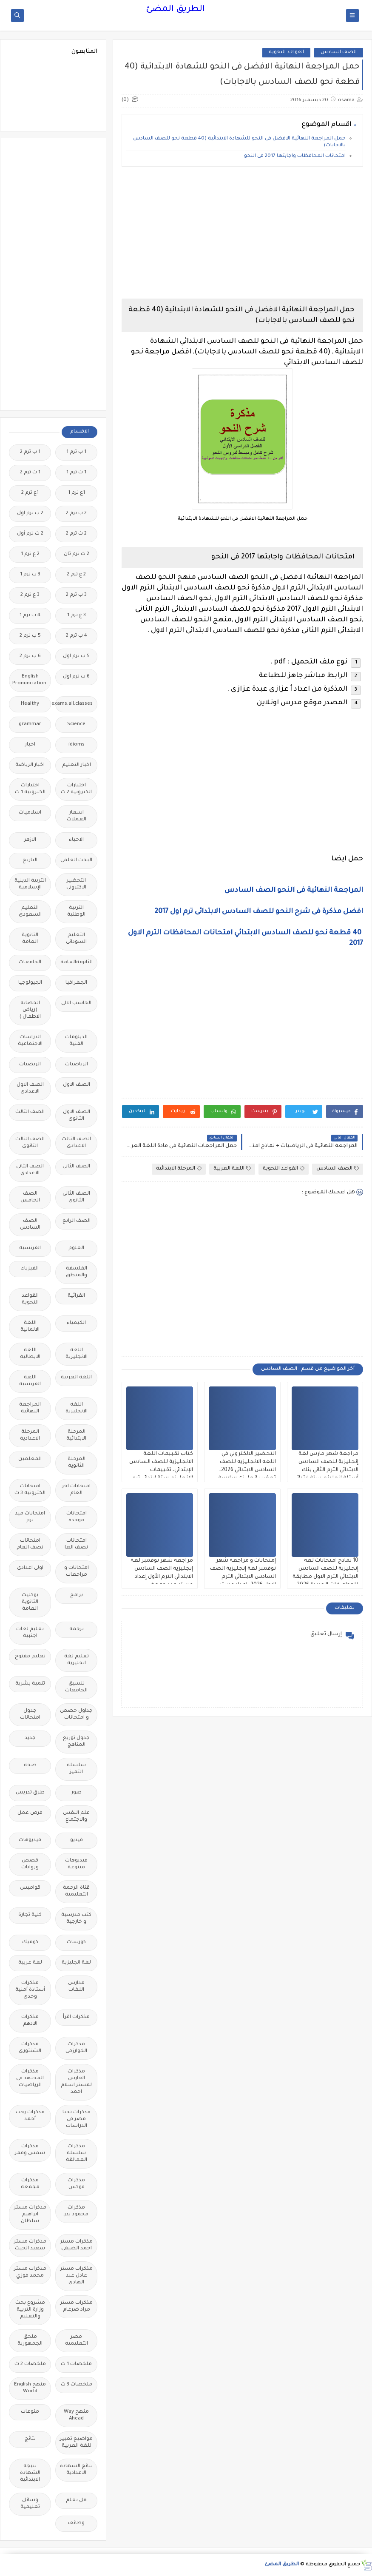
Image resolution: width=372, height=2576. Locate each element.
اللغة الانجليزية (76, 1354)
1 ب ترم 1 (76, 452)
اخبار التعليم (76, 765)
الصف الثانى (76, 1167)
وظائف (76, 2523)
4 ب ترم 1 (30, 615)
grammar (30, 724)
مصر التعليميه (76, 2340)
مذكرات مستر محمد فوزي (30, 2272)
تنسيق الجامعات (76, 1687)
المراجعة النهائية (30, 1408)
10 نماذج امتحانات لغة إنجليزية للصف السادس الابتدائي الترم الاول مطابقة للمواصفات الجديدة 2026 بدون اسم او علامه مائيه (325, 1577)
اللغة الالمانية (30, 1327)
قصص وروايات (30, 1864)
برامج (76, 1595)
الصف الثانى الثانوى (76, 1197)
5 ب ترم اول (76, 656)
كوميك (30, 1942)
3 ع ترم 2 (30, 595)
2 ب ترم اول (30, 513)
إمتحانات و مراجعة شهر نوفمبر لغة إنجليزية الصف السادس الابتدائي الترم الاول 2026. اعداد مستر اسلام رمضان (243, 1577)
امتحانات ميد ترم (30, 1517)
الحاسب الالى (76, 1003)
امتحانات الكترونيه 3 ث (29, 1490)
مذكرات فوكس (76, 2184)
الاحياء (76, 840)
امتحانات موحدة (76, 1517)
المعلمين (30, 1459)
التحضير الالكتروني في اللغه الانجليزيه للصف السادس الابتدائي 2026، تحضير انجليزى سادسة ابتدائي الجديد (247, 1470)
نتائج (30, 2439)
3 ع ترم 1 (76, 615)
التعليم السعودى (30, 911)
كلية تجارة (30, 1915)
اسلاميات (30, 813)
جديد (30, 1738)
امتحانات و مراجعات (76, 1572)
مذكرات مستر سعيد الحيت (30, 2245)
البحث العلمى (76, 860)
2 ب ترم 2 (76, 513)
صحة (30, 1765)
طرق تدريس (30, 1793)
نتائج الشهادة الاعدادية (76, 2470)
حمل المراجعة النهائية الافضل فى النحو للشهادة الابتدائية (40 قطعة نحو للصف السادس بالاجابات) (239, 142)
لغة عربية (30, 1963)
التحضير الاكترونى (76, 884)
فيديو (76, 1840)
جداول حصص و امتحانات (76, 1714)
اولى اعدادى (30, 1568)
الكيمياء (76, 1323)
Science (76, 724)
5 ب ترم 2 (30, 636)
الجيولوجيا (30, 983)
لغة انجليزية (76, 1963)
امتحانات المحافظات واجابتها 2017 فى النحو (294, 156)
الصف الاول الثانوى (76, 1116)
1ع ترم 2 (30, 493)
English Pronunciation (29, 680)
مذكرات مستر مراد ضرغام (76, 2306)
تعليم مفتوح (30, 1656)
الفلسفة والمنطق (76, 1272)
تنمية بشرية (30, 1684)
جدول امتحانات (30, 1714)
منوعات (30, 2412)
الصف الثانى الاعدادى (30, 1170)
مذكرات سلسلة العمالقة (76, 2153)
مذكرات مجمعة (30, 2184)
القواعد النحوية (286, 52)
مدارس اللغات (76, 1987)
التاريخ (30, 860)
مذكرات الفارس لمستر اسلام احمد (76, 2082)
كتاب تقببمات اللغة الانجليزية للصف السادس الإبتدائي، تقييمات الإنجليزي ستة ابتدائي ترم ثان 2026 (161, 1470)
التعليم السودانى (76, 939)
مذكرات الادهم (30, 2021)
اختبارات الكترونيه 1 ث (30, 789)
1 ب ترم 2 (30, 452)
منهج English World (30, 2388)
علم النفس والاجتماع (76, 1816)
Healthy (30, 704)
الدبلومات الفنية (76, 1041)
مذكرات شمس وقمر (30, 2150)
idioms (76, 745)
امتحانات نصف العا (76, 1544)
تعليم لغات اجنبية (30, 1633)
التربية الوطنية (76, 911)
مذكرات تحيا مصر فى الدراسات (76, 2119)
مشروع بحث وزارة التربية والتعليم (30, 2310)
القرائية (76, 1296)
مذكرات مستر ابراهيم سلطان (30, 2214)
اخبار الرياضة (30, 765)
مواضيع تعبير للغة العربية (76, 2443)
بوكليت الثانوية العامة (30, 1602)
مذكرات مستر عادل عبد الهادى (76, 2276)
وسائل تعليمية (30, 2504)
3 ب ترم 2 (76, 595)
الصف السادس (339, 52)
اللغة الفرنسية (30, 1381)
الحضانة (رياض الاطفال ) (30, 1010)
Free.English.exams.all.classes (74, 704)
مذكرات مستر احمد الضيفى (76, 2245)
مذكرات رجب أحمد (30, 2116)
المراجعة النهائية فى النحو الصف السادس (293, 890)
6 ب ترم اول (76, 677)
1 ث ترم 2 (30, 472)
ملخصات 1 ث (76, 2364)
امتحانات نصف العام (30, 1544)
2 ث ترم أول (30, 534)
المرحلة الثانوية (76, 1463)
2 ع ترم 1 (30, 554)
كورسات (76, 1942)
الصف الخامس (30, 1197)
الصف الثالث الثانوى (30, 1143)
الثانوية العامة (30, 939)
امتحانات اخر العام (76, 1490)
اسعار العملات (76, 816)
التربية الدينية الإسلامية (30, 884)
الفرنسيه (30, 1248)
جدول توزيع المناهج (76, 1742)
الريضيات (30, 1064)
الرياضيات (76, 1064)
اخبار (30, 745)
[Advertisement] (242, 232)
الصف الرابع (76, 1221)
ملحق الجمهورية (30, 2340)
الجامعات (30, 962)
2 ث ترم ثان (76, 554)
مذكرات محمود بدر (76, 2211)
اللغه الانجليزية (76, 1408)
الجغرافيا (76, 983)
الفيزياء (30, 1269)
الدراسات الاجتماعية (30, 1041)
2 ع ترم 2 (76, 575)
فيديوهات (30, 1840)
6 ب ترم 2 (30, 656)
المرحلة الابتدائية (179, 1168)
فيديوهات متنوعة (76, 1864)
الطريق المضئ (175, 9)
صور (76, 1793)
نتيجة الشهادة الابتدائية (30, 2473)
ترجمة (76, 1629)
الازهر (30, 840)
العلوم (76, 1248)
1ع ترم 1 (76, 493)
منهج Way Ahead (76, 2415)
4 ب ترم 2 (76, 636)
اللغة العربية (232, 1168)
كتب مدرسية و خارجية (76, 1919)
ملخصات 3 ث (76, 2385)
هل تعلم (76, 2500)
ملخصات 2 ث (30, 2364)
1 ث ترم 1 (76, 472)
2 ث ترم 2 (76, 534)
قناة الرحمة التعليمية (76, 1891)
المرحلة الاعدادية (30, 1435)
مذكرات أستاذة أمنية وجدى (30, 1990)
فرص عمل (30, 1813)
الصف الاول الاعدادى (30, 1088)
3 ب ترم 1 (30, 575)
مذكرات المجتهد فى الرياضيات (30, 2078)
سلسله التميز (76, 1769)
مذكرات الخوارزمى (76, 2048)
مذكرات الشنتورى (30, 2048)
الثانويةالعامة (76, 962)
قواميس (30, 1888)
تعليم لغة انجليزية (76, 1660)
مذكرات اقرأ (76, 2017)
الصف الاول (76, 1085)
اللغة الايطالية (30, 1354)
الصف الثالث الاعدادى (76, 1143)
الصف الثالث (30, 1112)
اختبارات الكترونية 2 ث (76, 789)
